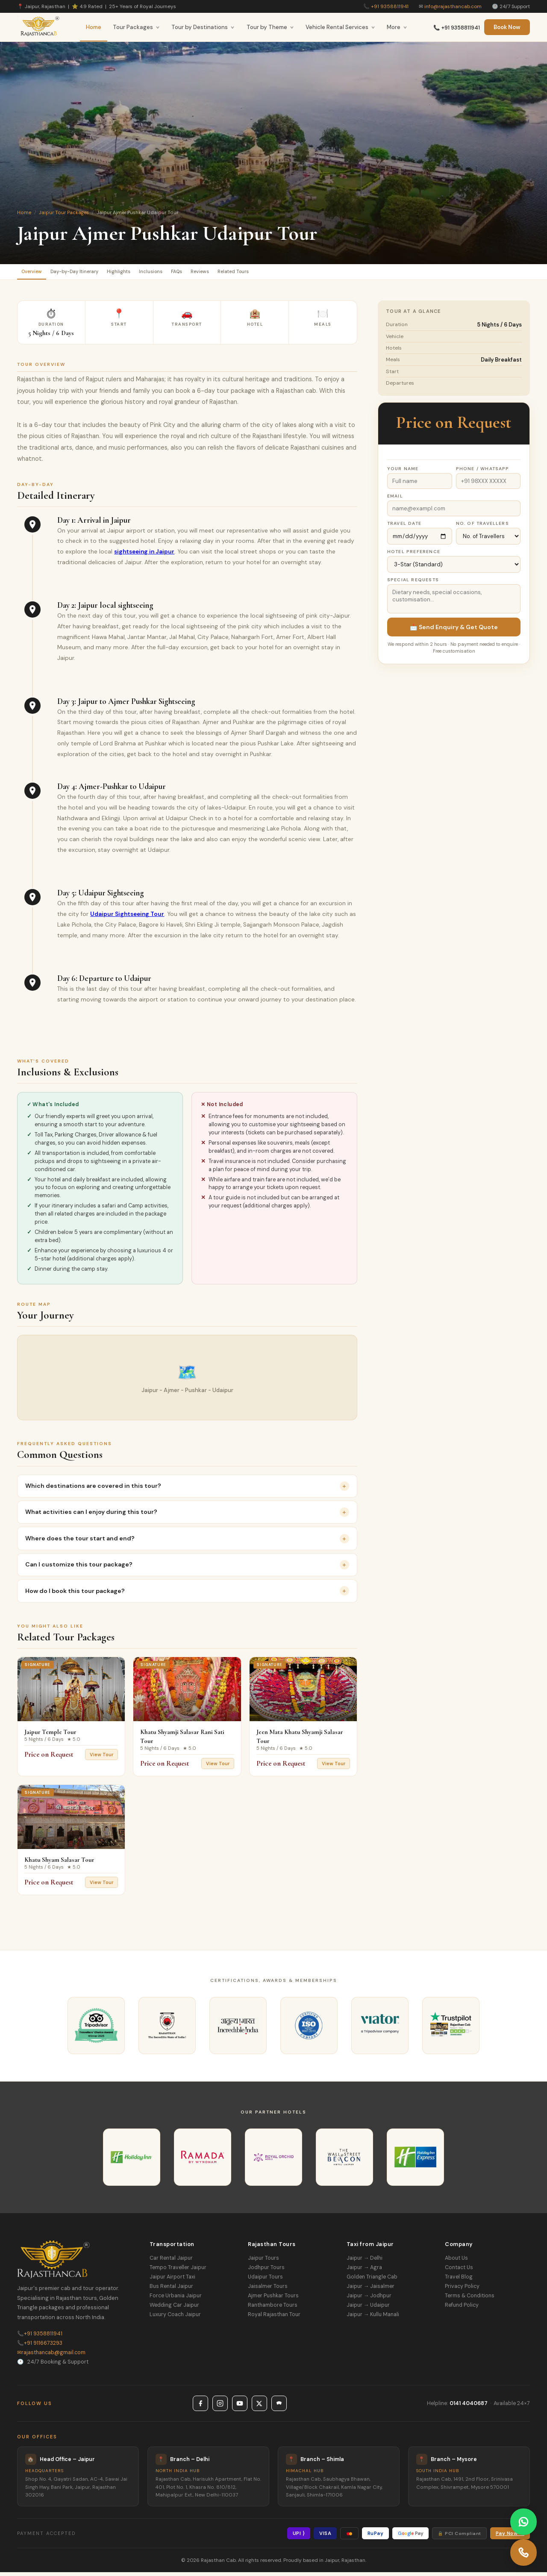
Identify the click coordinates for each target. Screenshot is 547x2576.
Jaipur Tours (263, 2261)
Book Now (507, 27)
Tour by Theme (270, 27)
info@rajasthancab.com (453, 6)
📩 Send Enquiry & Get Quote (454, 631)
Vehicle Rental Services (340, 27)
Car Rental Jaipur (171, 2261)
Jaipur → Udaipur (368, 2308)
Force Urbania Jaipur (176, 2299)
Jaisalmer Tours (268, 2290)
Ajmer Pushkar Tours (273, 2299)
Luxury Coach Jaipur (175, 2318)
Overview (37, 273)
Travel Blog (459, 2280)
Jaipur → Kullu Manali (373, 2318)
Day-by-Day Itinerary (92, 273)
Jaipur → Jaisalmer (370, 2290)
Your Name (403, 472)
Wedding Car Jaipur (174, 2308)
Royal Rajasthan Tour (274, 2318)
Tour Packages (136, 27)
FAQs (226, 273)
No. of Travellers (482, 527)
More (397, 27)
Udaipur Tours (265, 2280)
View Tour (101, 1758)
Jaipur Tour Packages (64, 212)
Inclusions (191, 273)
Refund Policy (462, 2308)
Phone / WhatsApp (482, 472)
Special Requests (413, 583)
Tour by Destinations (203, 27)
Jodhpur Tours (266, 2271)
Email (395, 500)
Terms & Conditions (469, 2299)
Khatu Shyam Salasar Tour (59, 1863)
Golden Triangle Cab (372, 2280)
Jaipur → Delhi (364, 2261)
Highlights (148, 273)
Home (93, 27)
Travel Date (404, 527)
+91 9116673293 (39, 2346)
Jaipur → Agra (364, 2271)
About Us (456, 2261)
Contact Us (459, 2271)
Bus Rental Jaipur (171, 2290)
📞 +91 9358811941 (456, 27)
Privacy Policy (462, 2290)
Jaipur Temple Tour (50, 1736)
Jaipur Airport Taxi (172, 2280)
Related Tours (304, 273)
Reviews (259, 273)
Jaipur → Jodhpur (369, 2299)
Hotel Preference (413, 555)
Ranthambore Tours (272, 2308)
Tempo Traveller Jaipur (178, 2271)
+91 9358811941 (390, 6)
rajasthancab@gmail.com (51, 2356)
